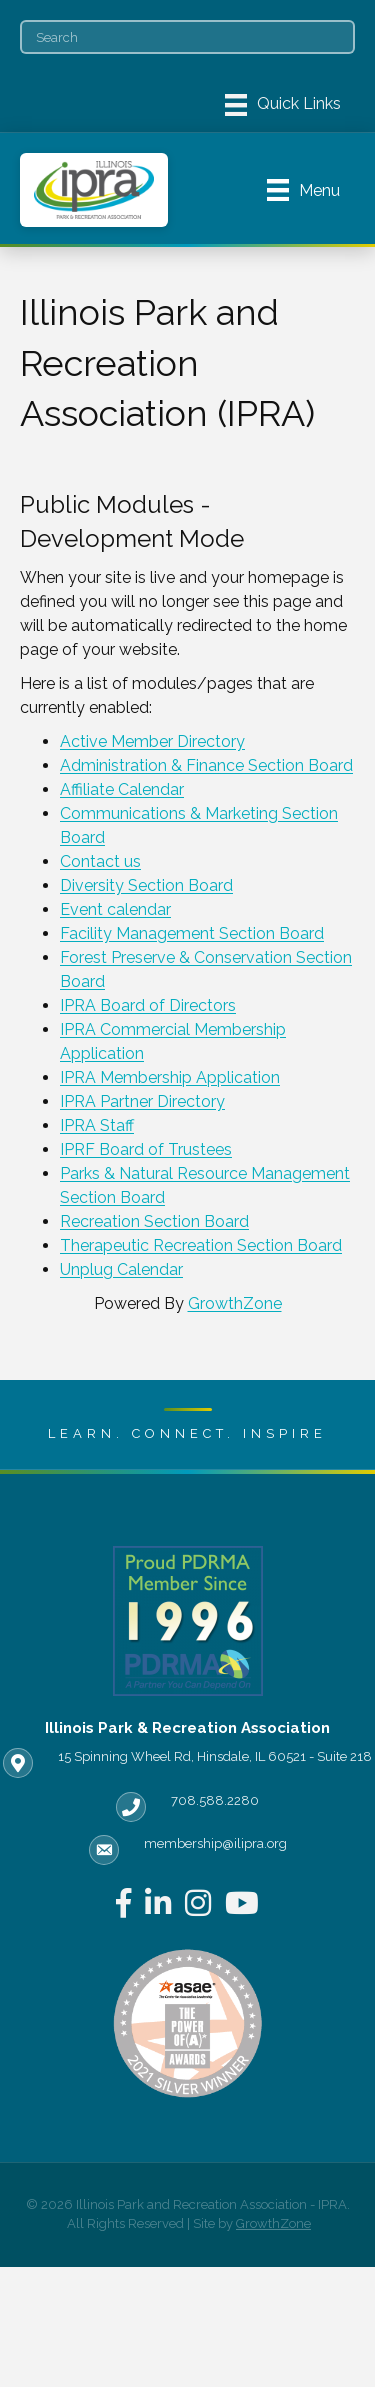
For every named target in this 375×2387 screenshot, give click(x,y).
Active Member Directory (152, 741)
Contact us (100, 861)
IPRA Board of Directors (148, 1005)
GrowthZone (235, 1303)
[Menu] (283, 105)
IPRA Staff (97, 1125)
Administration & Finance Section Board (206, 765)
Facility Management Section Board (192, 933)
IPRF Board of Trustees (146, 1149)
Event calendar (115, 909)
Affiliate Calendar (122, 789)
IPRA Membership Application (170, 1077)
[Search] (187, 37)
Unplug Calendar (121, 1269)
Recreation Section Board (154, 1221)
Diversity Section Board (146, 885)
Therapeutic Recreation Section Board (201, 1245)
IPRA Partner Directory (142, 1101)
